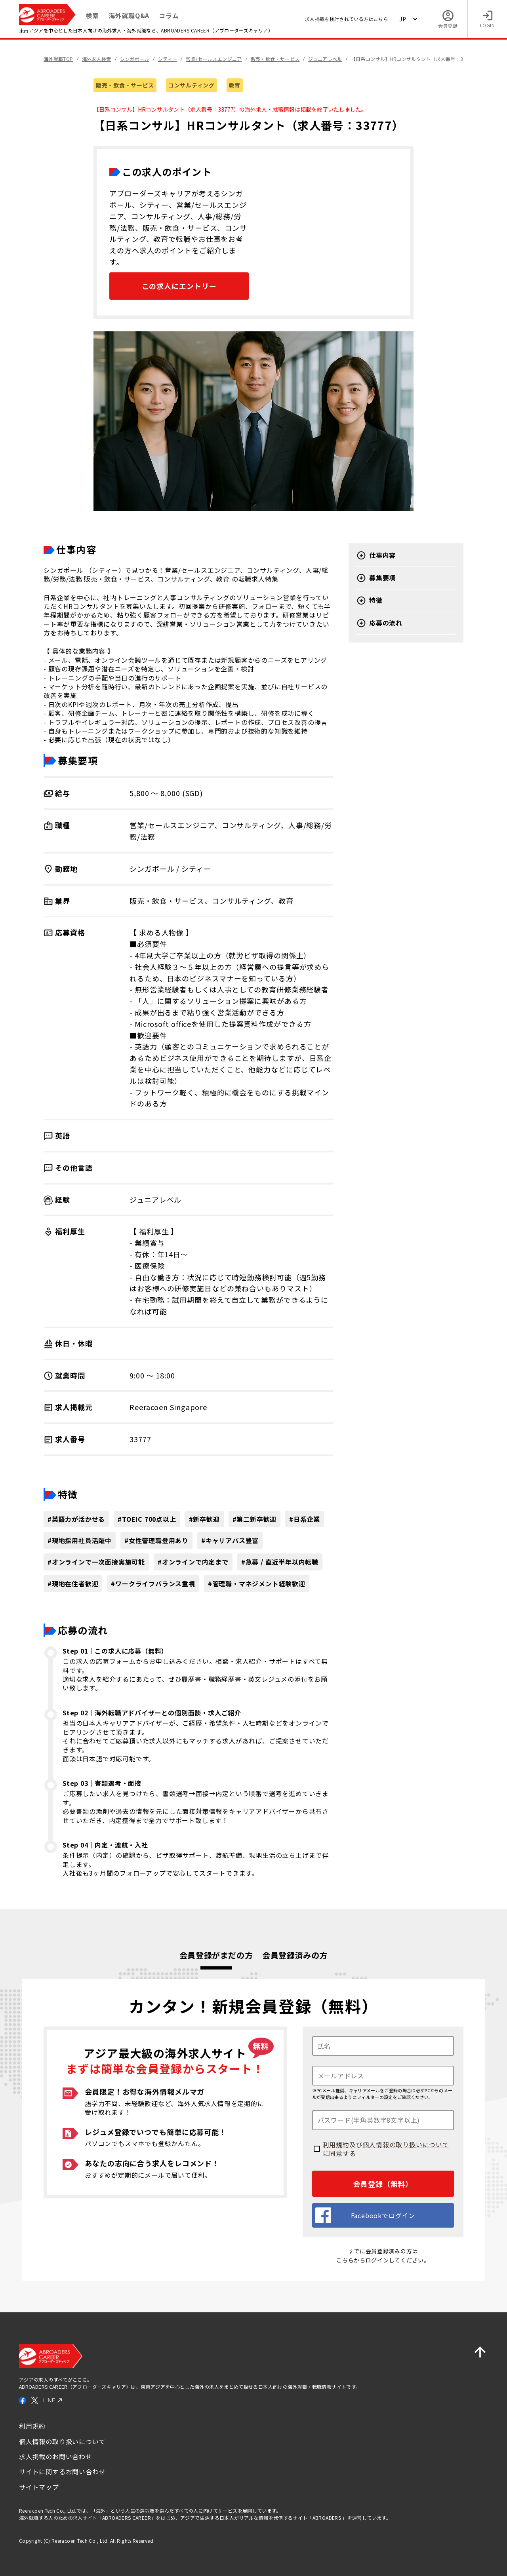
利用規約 (336, 2144)
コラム (169, 15)
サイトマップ (39, 2487)
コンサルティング (191, 85)
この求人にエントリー (179, 286)
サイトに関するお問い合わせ (62, 2471)
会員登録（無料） (383, 2184)
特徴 (369, 600)
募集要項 (376, 578)
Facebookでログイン (365, 2215)
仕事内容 (376, 555)
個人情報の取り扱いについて (405, 2144)
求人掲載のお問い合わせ (55, 2456)
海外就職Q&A (129, 15)
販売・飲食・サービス (125, 85)
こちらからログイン (362, 2260)
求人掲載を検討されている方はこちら (346, 18)
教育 (234, 85)
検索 (92, 15)
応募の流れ (379, 623)
